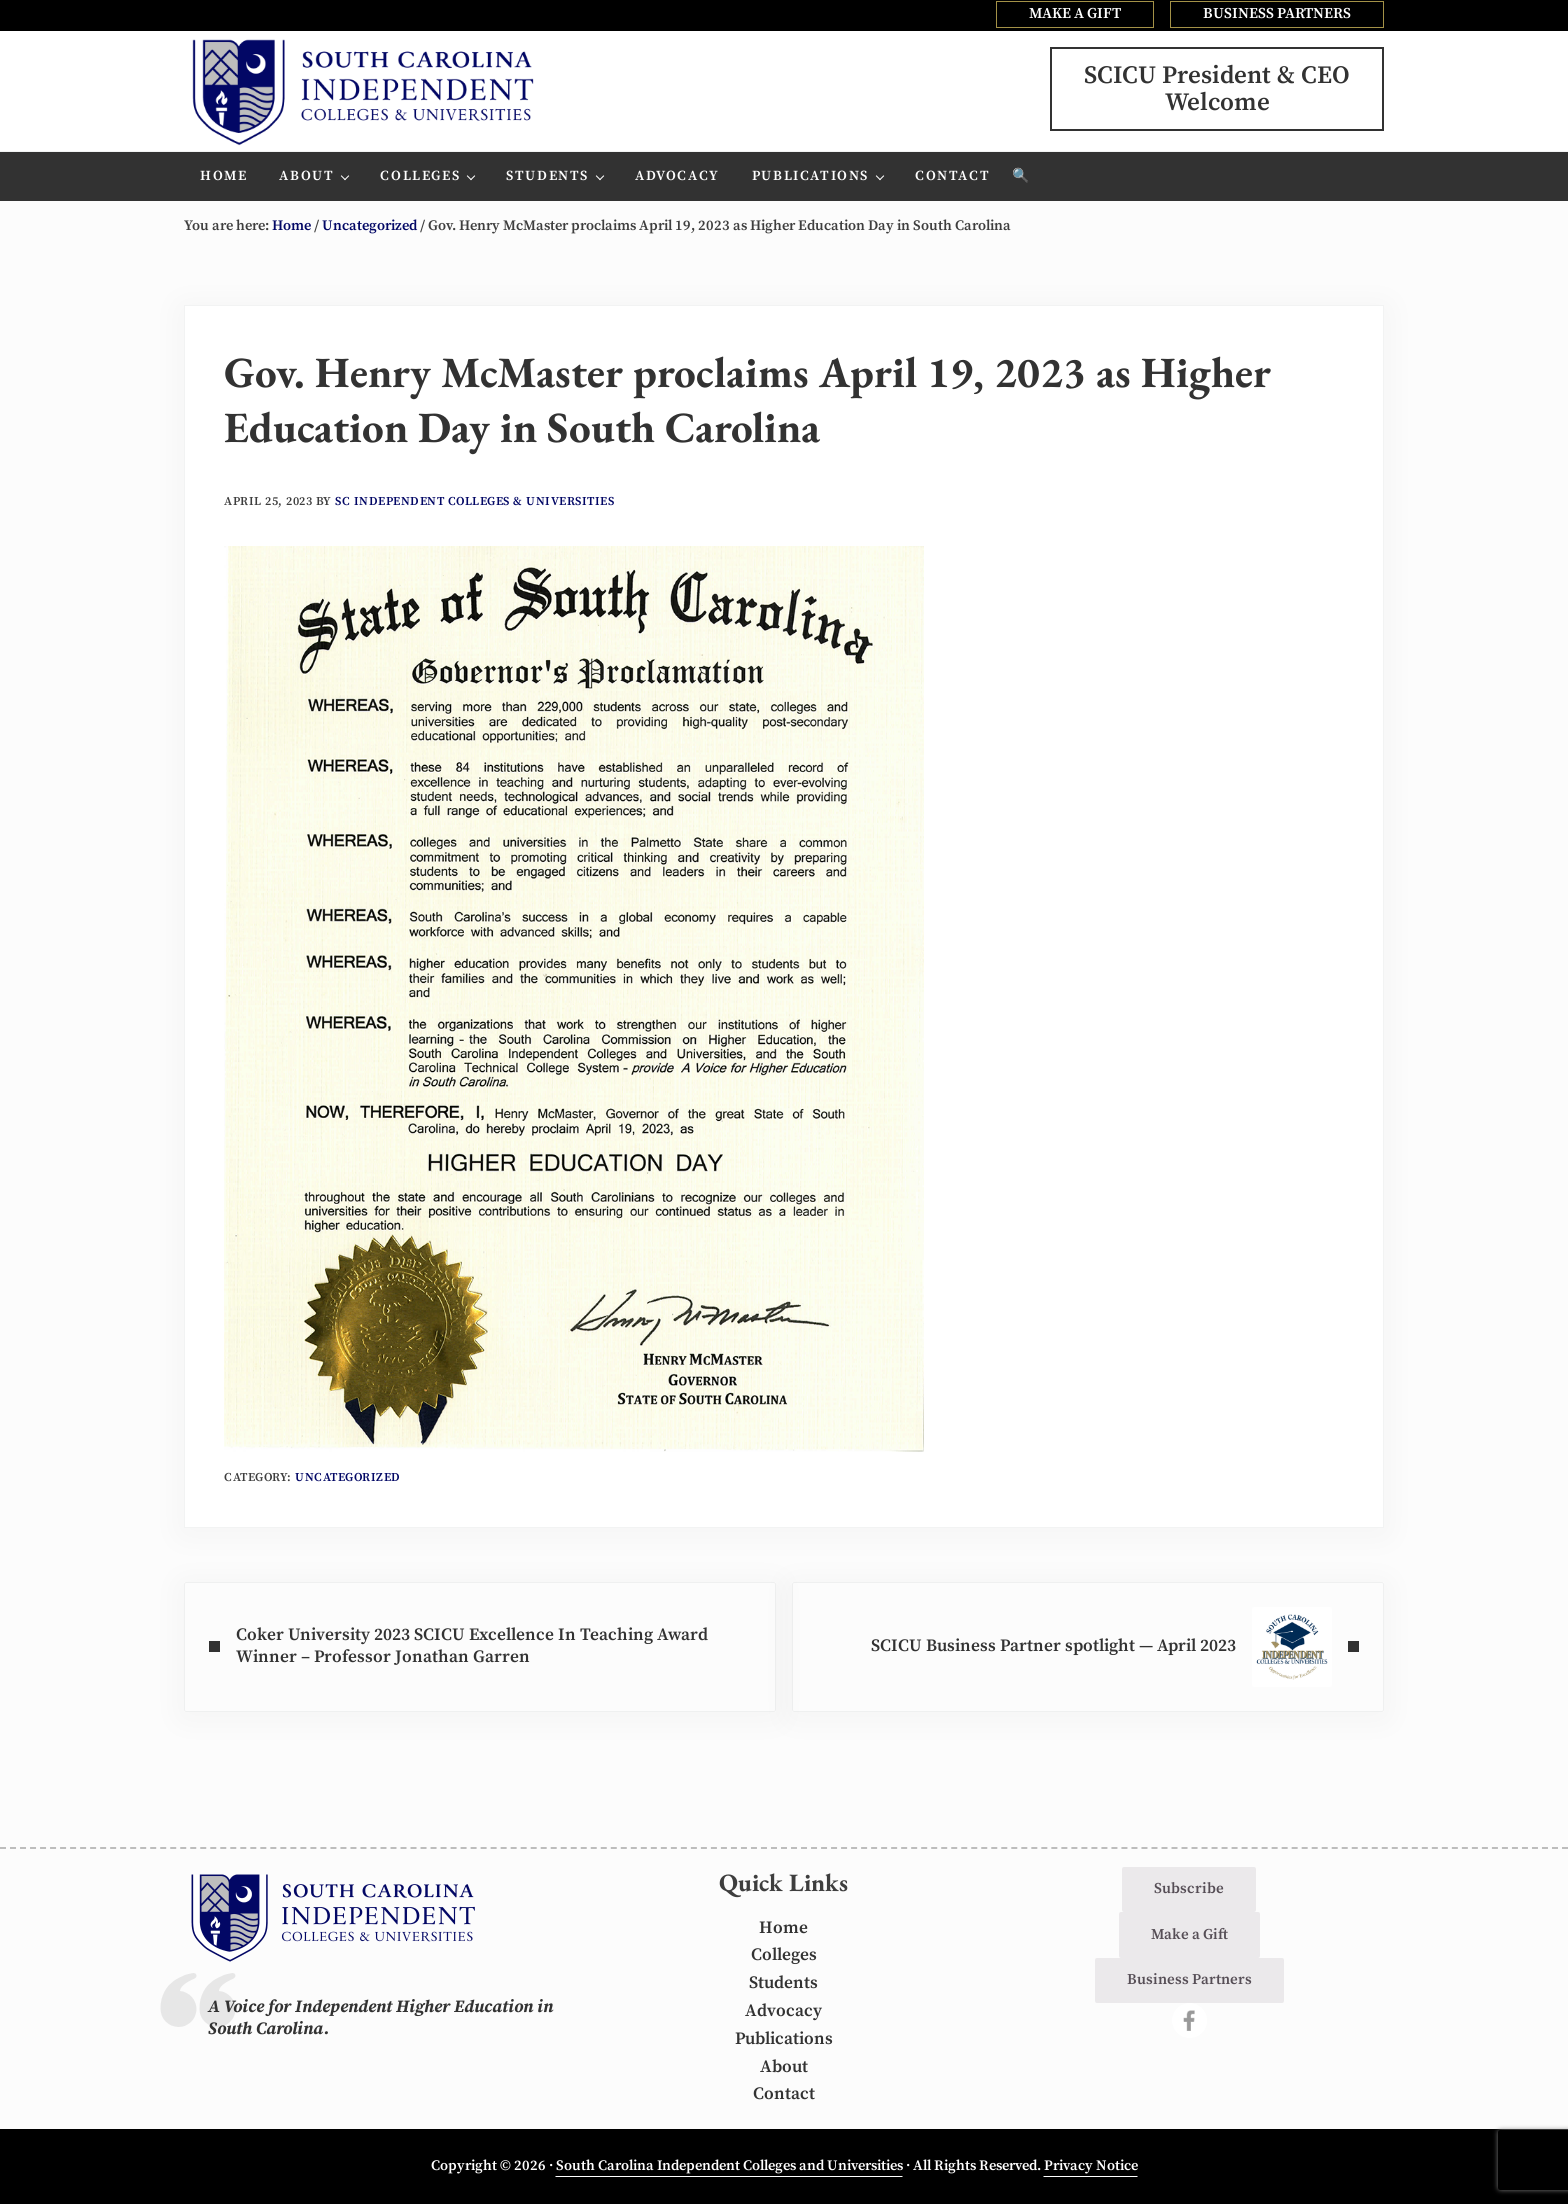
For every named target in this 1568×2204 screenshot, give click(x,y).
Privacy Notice (1091, 2166)
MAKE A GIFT (1075, 13)
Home (783, 1928)
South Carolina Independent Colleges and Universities (729, 2166)
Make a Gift (1189, 1934)
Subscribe (1189, 1888)
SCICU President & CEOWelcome (1217, 89)
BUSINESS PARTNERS (1277, 13)
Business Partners (1189, 1979)
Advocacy (783, 2011)
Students (783, 1983)
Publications (784, 2039)
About (784, 2067)
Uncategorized (348, 1477)
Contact (784, 2094)
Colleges (784, 1955)
